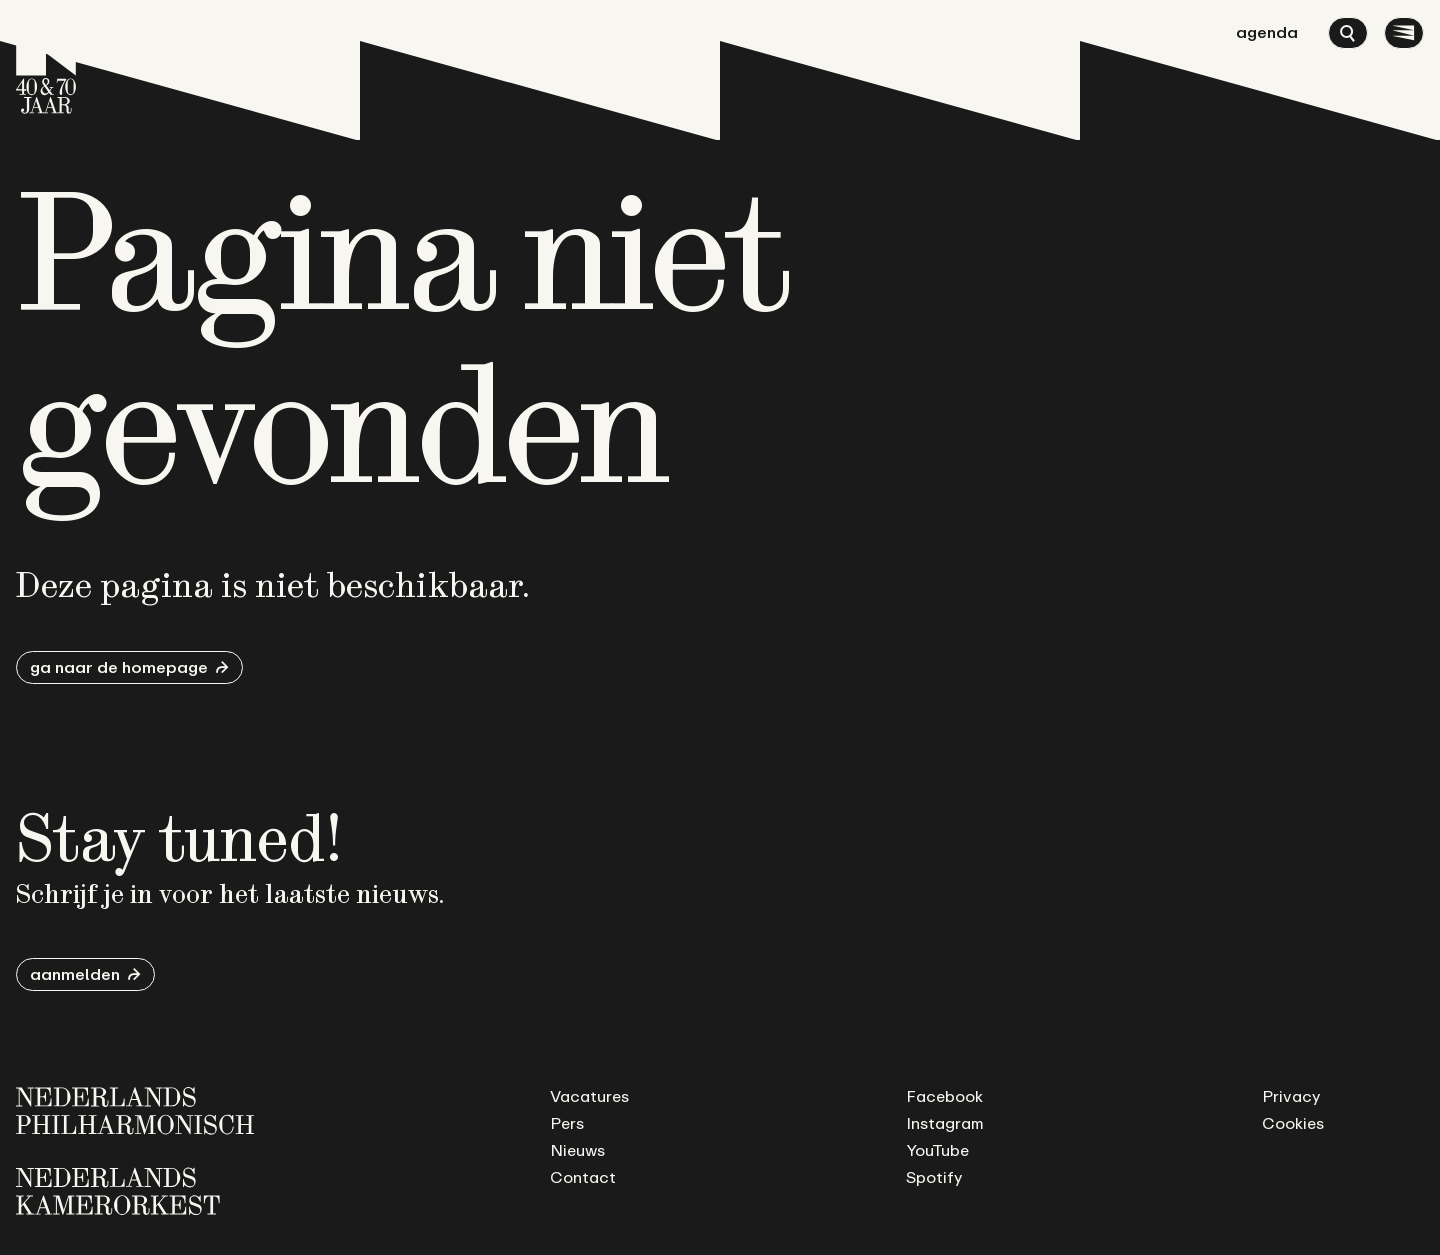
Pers (567, 1123)
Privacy (1291, 1096)
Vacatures (589, 1096)
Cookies (1293, 1123)
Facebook (944, 1096)
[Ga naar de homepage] (46, 65)
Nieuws (577, 1150)
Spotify (934, 1177)
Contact (583, 1177)
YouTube (937, 1150)
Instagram (945, 1123)
